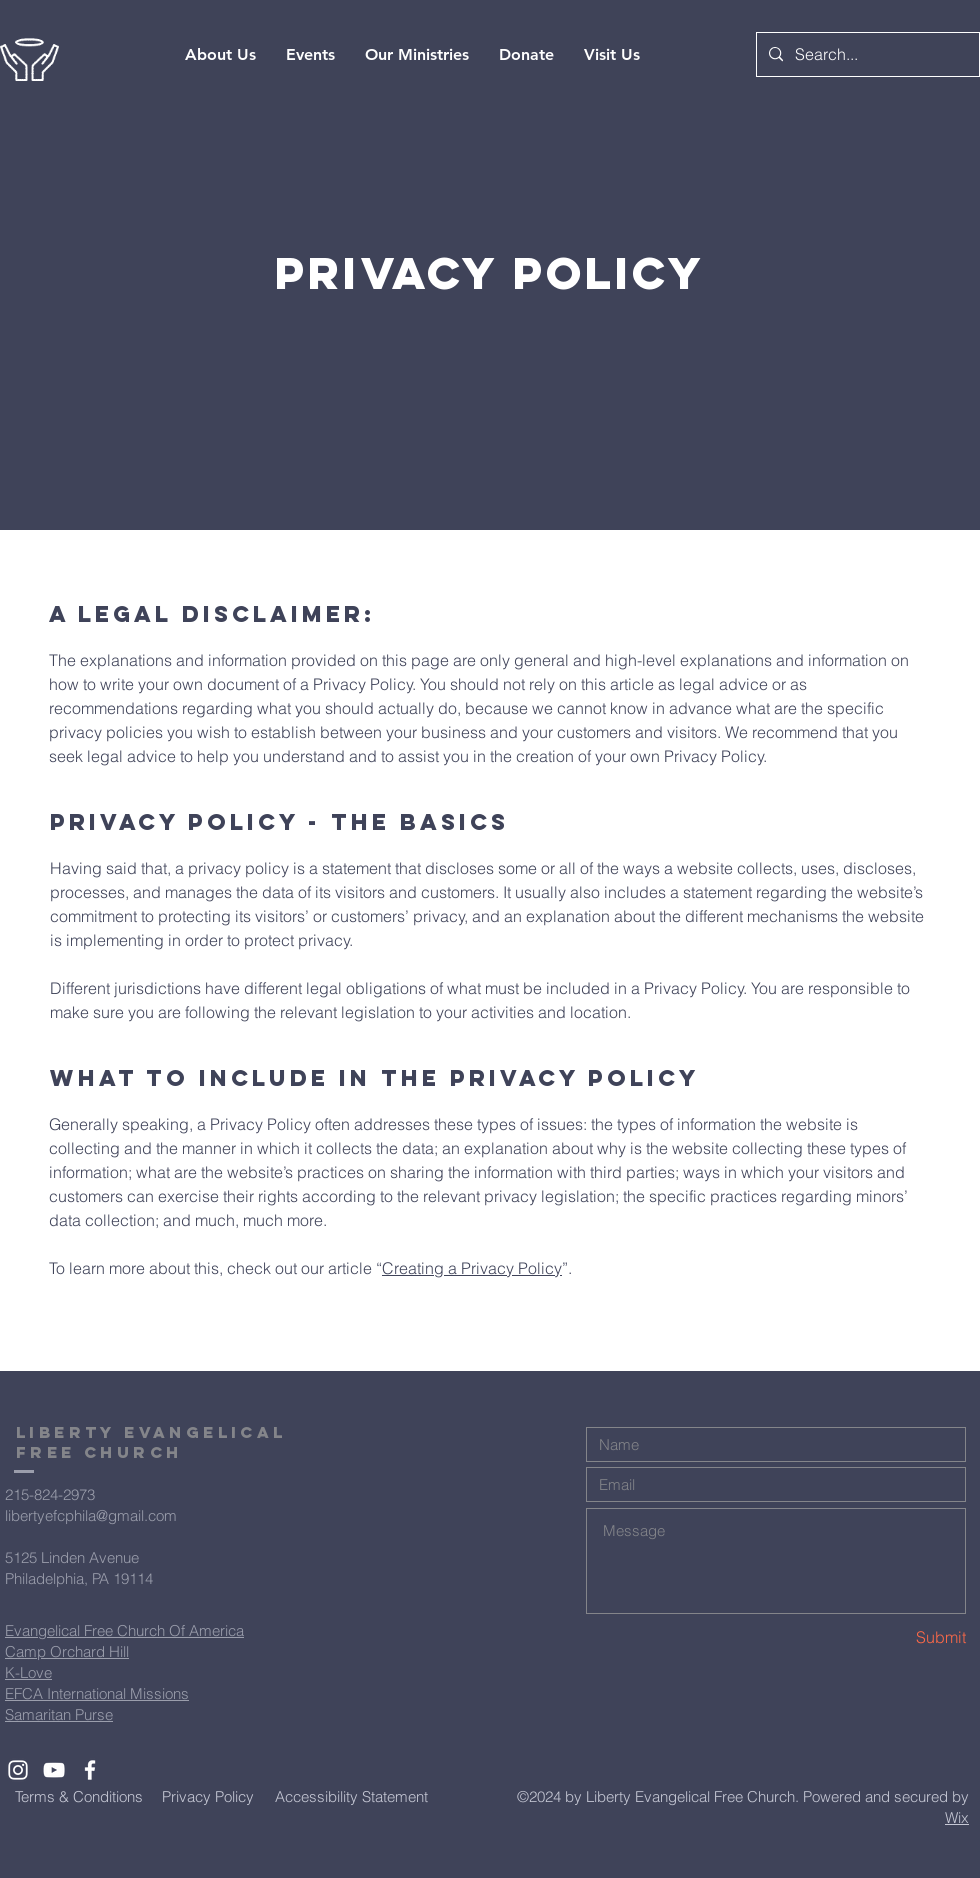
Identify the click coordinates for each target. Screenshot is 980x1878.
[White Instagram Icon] (18, 1770)
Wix (957, 1817)
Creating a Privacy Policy (472, 1268)
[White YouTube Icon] (54, 1770)
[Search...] (866, 54)
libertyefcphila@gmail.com (91, 1515)
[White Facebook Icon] (90, 1770)
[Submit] (895, 1637)
